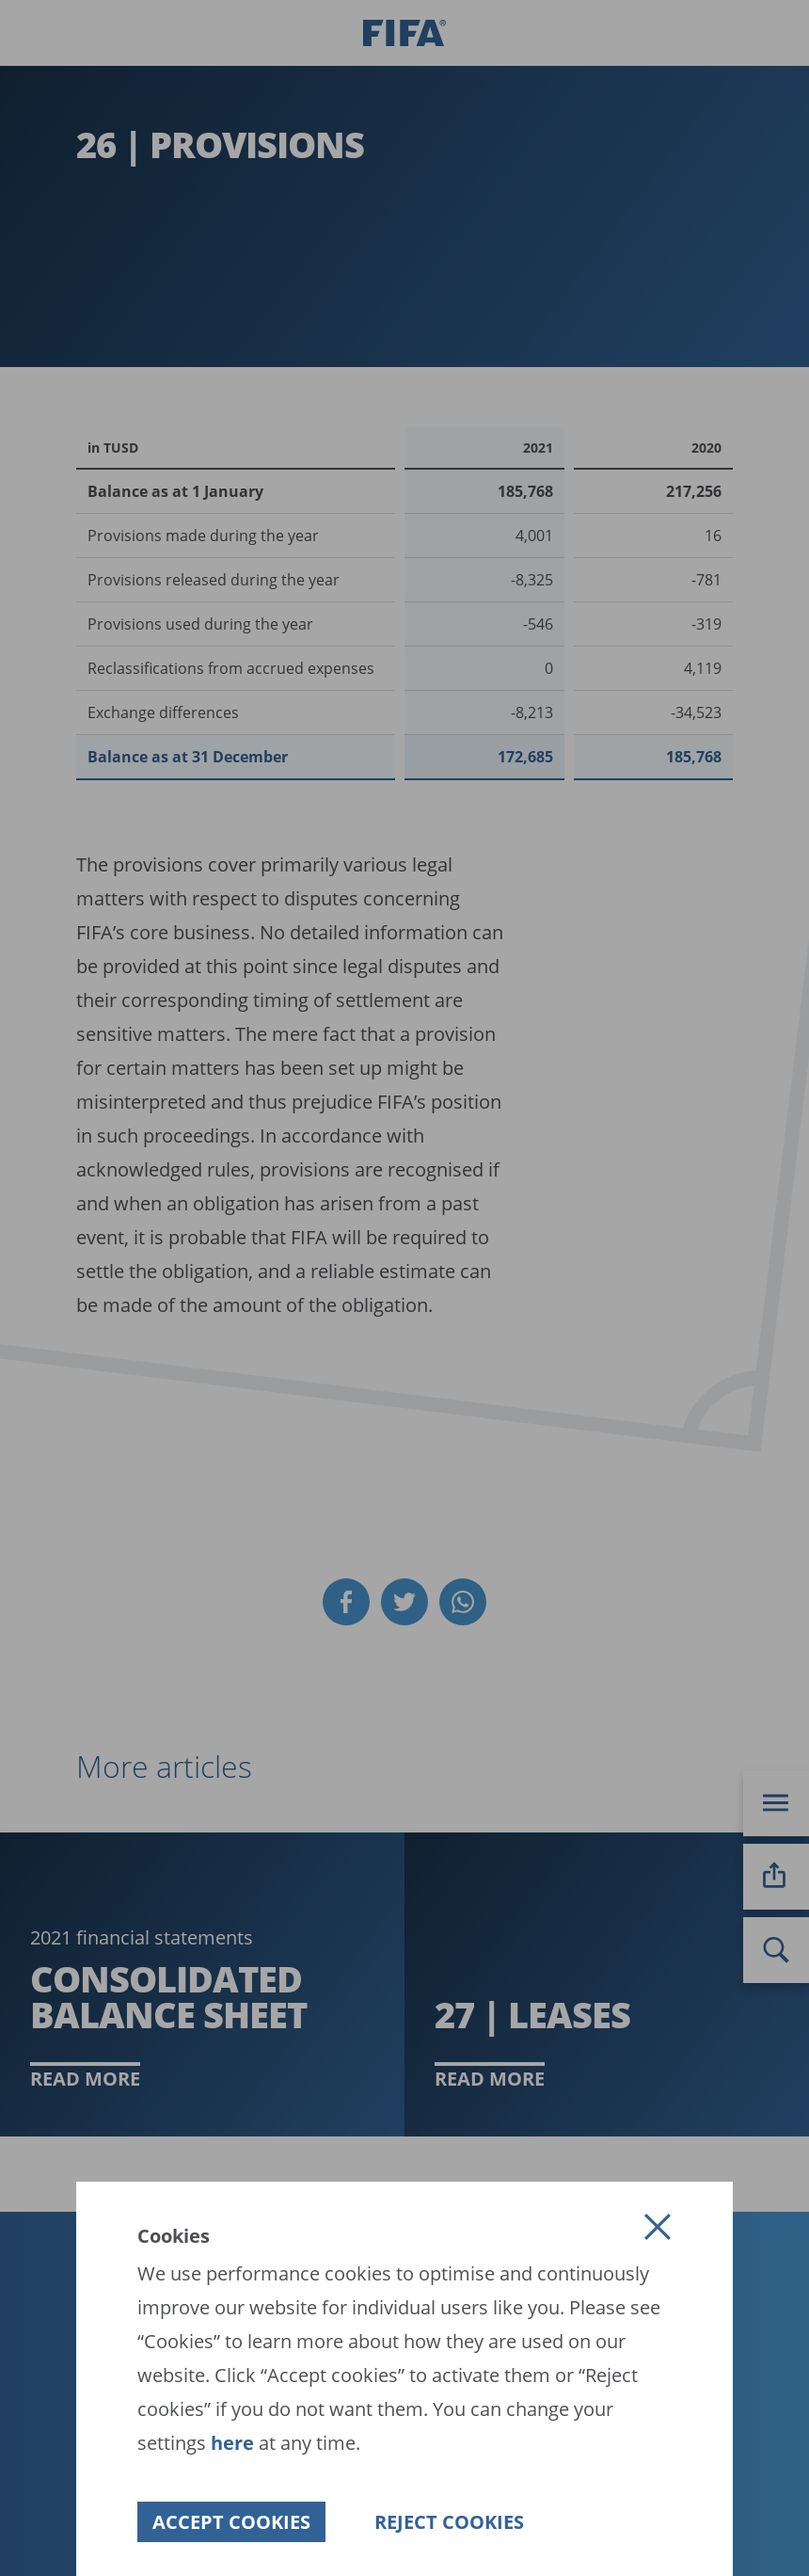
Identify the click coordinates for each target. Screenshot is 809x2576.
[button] (657, 2227)
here (230, 2443)
